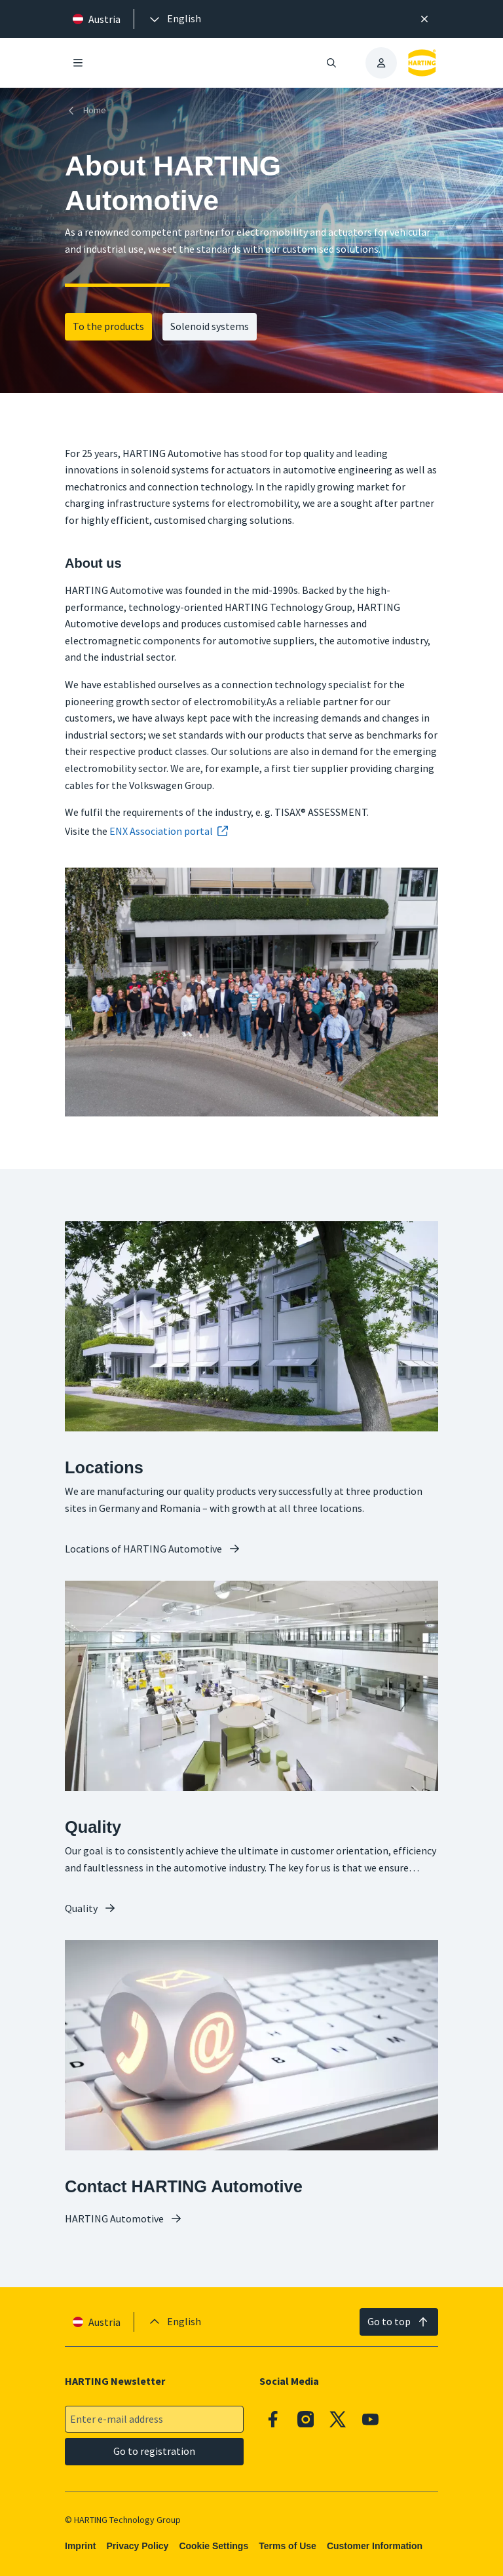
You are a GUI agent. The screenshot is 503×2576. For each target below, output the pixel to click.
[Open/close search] (331, 63)
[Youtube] (370, 2419)
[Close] (424, 19)
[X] (338, 2419)
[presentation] (174, 19)
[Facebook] (273, 2419)
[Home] (88, 110)
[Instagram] (306, 2419)
